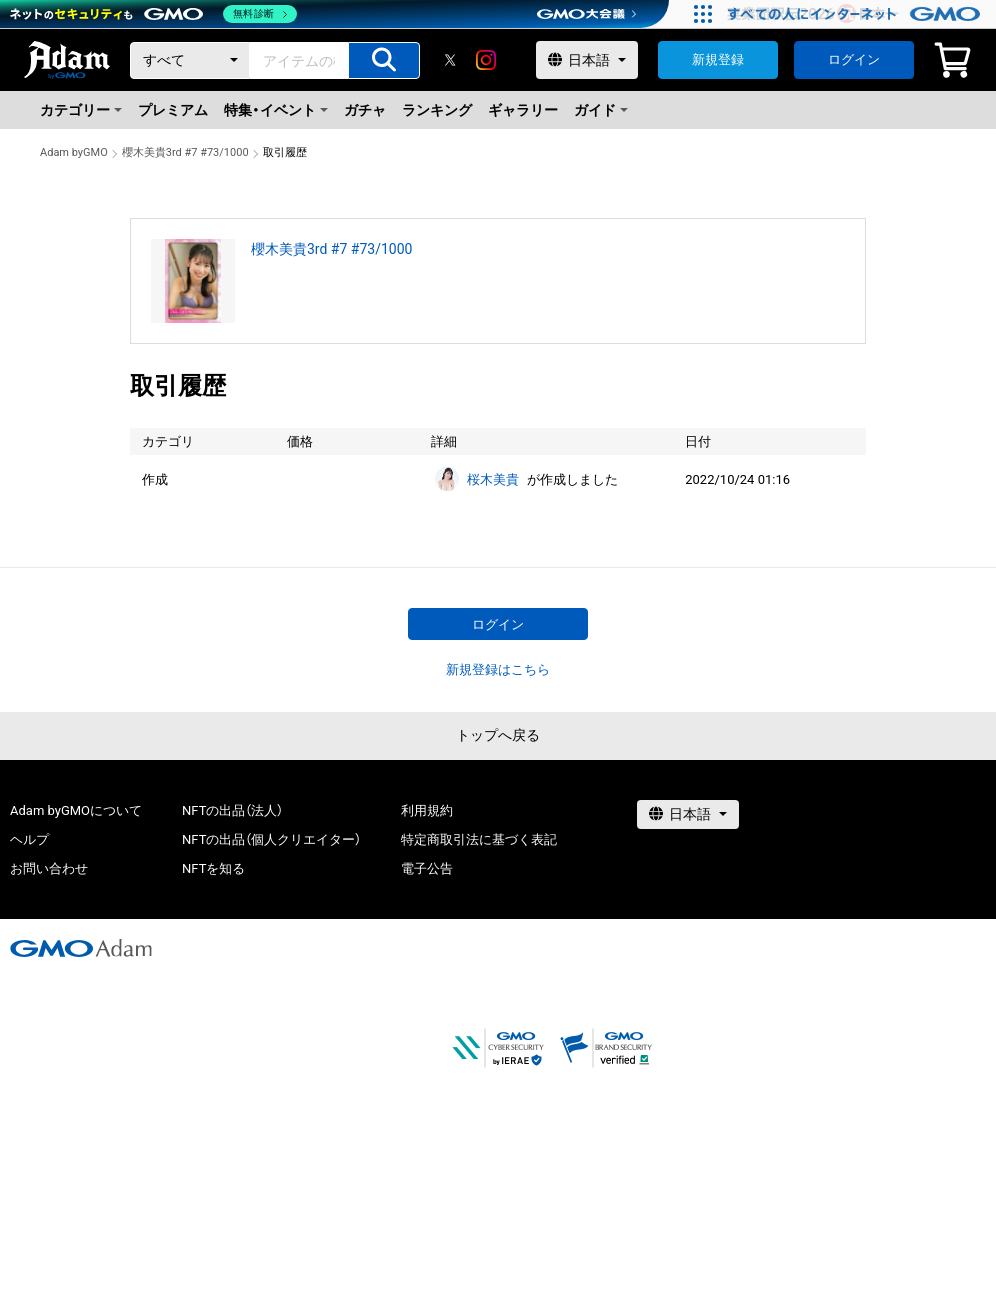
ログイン (854, 59)
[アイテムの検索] (384, 60)
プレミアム (173, 110)
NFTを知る (213, 868)
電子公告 (427, 868)
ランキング (437, 110)
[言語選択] (587, 60)
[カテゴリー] (190, 60)
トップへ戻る (498, 735)
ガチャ (365, 110)
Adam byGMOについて (76, 810)
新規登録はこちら (498, 669)
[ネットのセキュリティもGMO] (153, 14)
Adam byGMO (74, 152)
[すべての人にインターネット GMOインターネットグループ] (856, 14)
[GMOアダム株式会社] (81, 948)
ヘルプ (29, 839)
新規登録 (718, 59)
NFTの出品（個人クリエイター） (271, 839)
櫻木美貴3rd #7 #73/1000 (185, 152)
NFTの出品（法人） (232, 810)
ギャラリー (523, 110)
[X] (450, 60)
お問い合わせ (49, 868)
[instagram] (486, 60)
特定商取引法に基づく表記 (479, 839)
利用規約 (427, 810)
